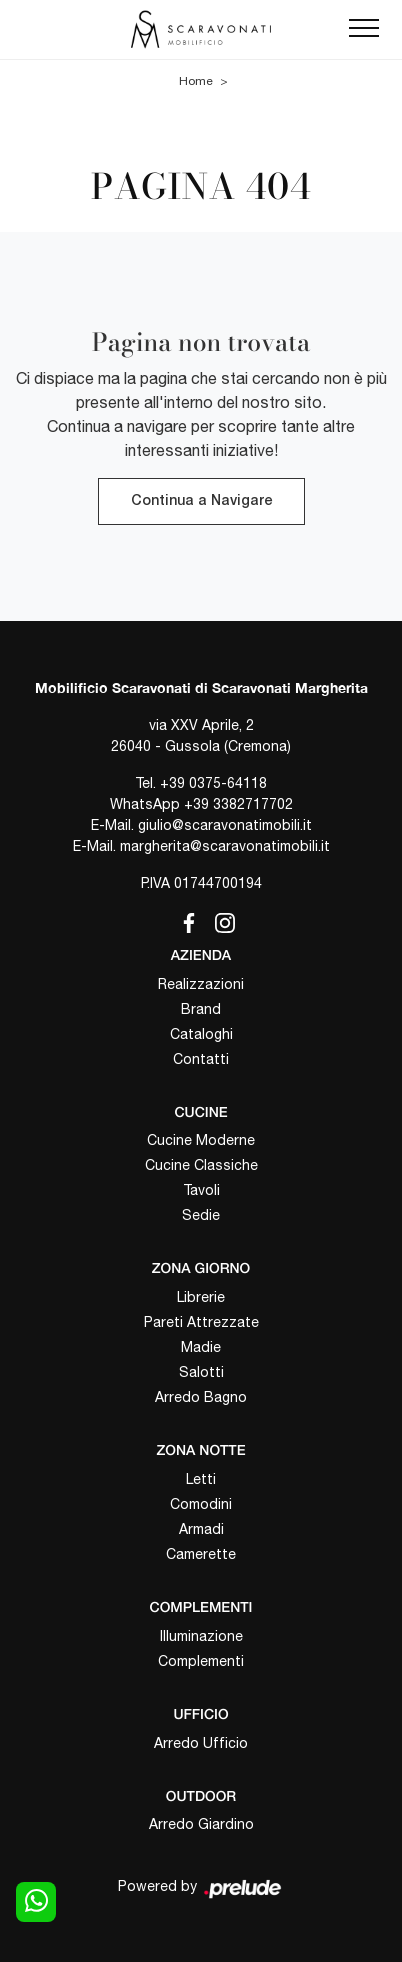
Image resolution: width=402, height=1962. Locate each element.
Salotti (201, 1372)
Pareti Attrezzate (201, 1322)
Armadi (201, 1529)
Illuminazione (201, 1636)
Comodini (201, 1504)
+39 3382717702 (238, 804)
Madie (201, 1347)
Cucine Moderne (201, 1140)
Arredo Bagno (201, 1397)
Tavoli (201, 1190)
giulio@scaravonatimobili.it (225, 825)
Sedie (201, 1215)
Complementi (201, 1661)
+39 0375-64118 (213, 783)
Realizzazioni (201, 984)
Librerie (201, 1297)
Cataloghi (201, 1034)
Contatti (201, 1059)
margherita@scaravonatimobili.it (225, 846)
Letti (201, 1479)
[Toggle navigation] (364, 29)
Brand (201, 1009)
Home (196, 81)
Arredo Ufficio (201, 1743)
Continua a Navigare (201, 501)
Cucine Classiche (201, 1165)
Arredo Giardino (201, 1824)
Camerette (201, 1554)
